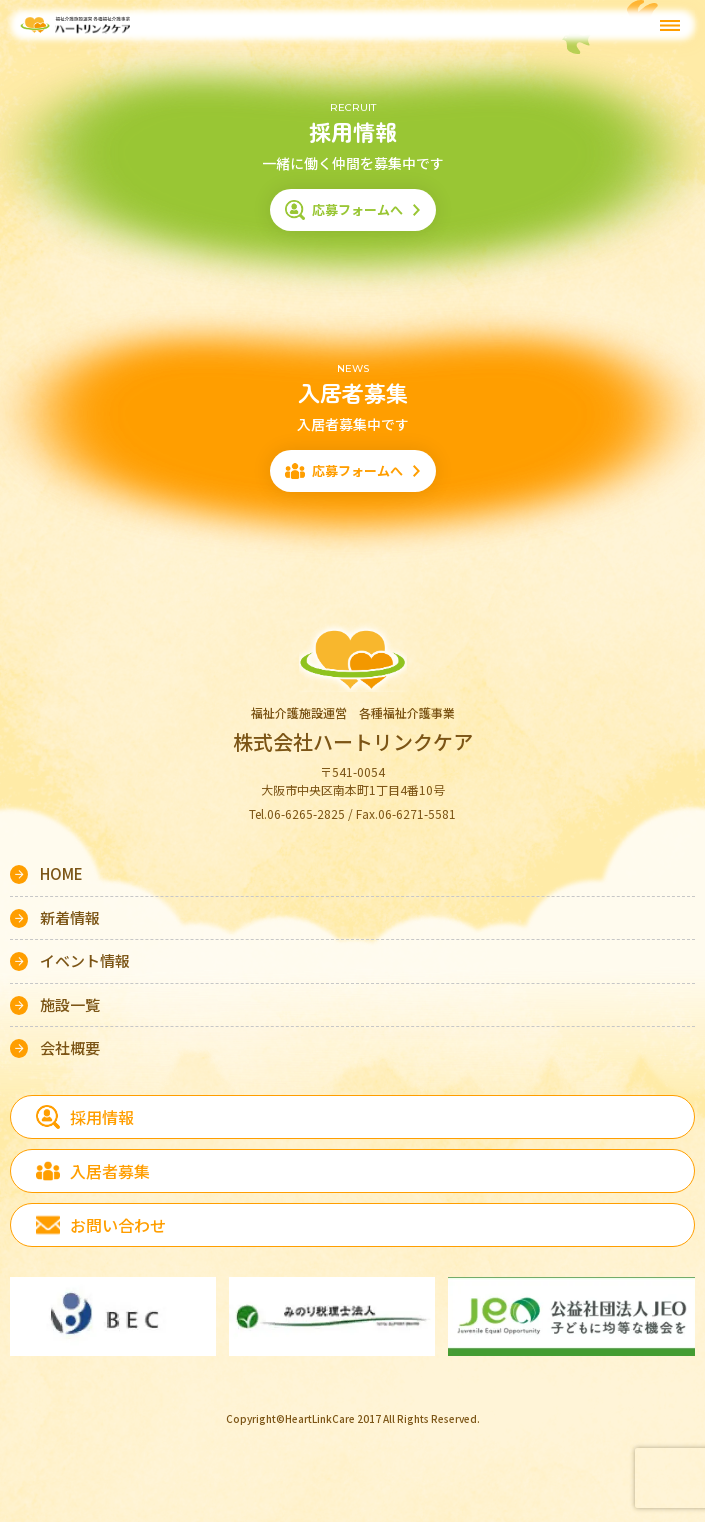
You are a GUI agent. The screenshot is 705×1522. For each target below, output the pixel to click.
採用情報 (102, 1117)
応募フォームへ (357, 209)
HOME (61, 873)
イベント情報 (85, 960)
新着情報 (70, 917)
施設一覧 (70, 1004)
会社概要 (70, 1047)
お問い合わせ (118, 1225)
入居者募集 (110, 1171)
